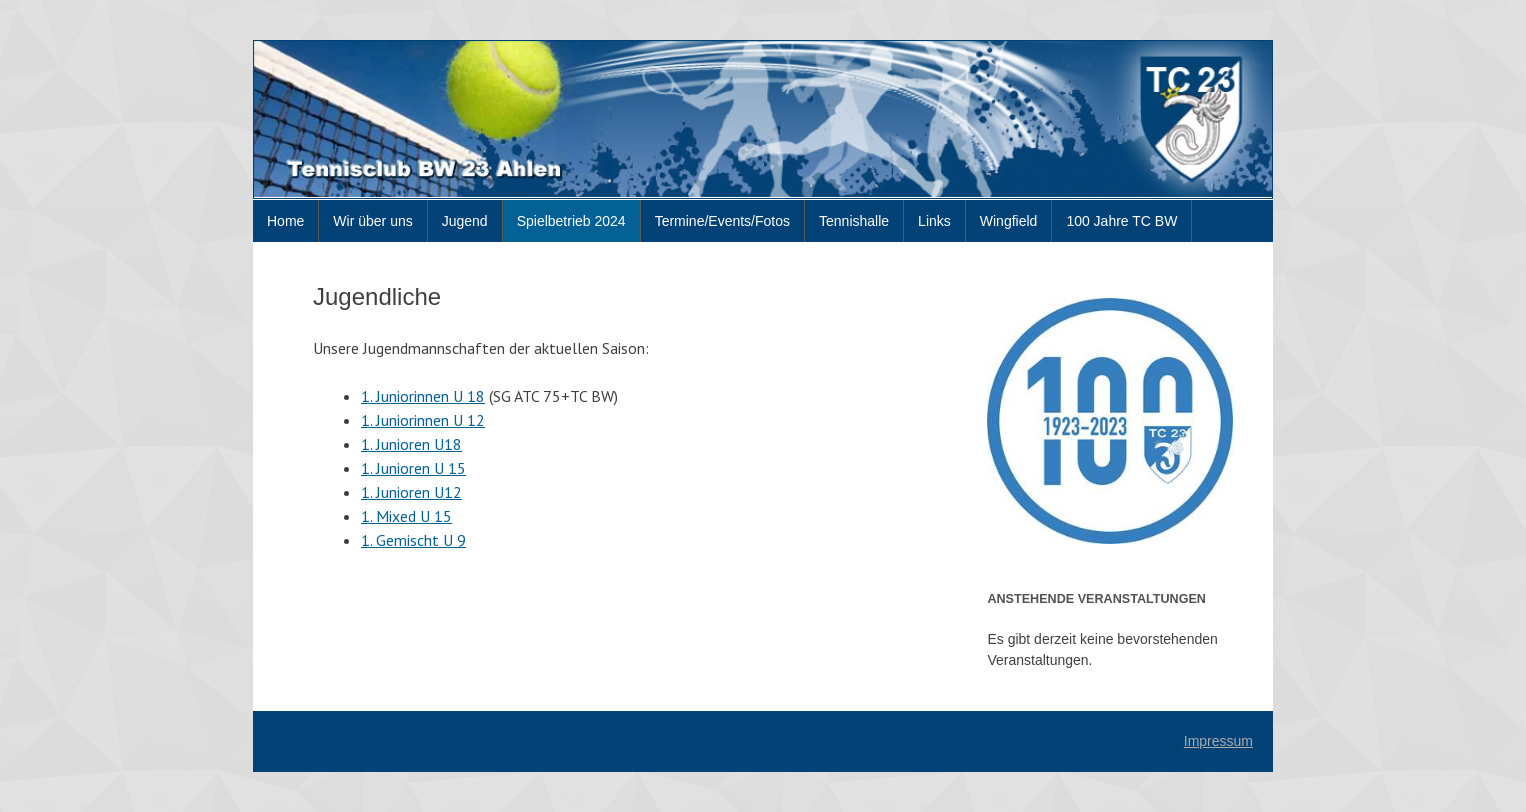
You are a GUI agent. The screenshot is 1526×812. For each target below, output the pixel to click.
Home (285, 221)
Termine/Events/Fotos (722, 221)
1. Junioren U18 (411, 444)
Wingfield (1009, 221)
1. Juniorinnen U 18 (423, 396)
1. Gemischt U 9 (413, 540)
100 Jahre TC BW (1121, 221)
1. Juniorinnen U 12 (423, 420)
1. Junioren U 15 (413, 468)
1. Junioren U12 (411, 492)
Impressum (1218, 741)
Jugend (465, 221)
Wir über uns (372, 221)
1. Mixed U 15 (406, 516)
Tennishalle (854, 221)
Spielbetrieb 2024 (571, 221)
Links (934, 221)
